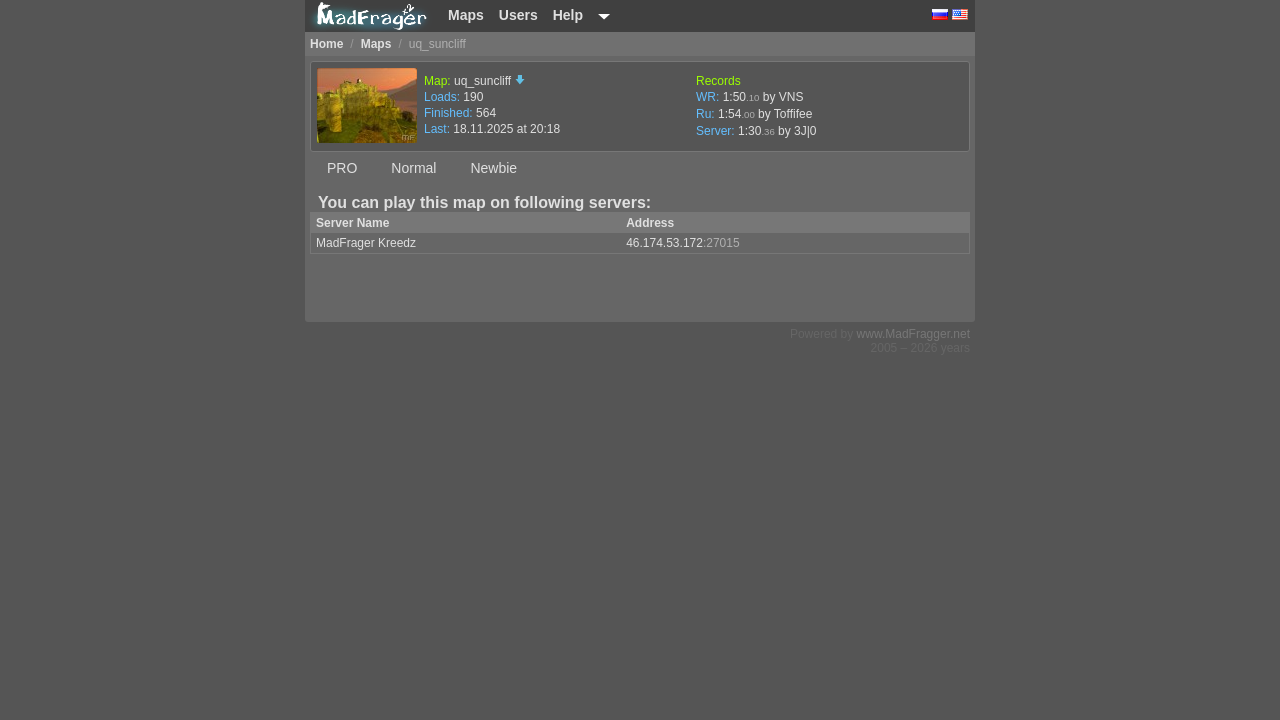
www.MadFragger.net (913, 334)
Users (518, 15)
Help (568, 15)
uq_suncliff (489, 81)
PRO (342, 168)
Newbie (493, 168)
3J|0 (805, 131)
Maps (466, 15)
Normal (413, 168)
